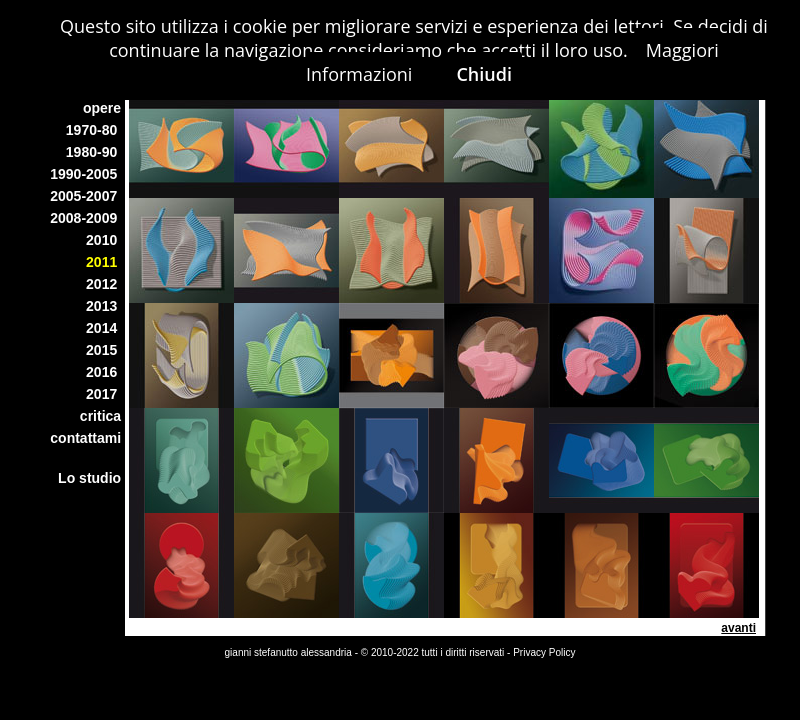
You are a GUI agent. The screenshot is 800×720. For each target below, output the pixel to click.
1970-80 (95, 130)
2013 (105, 306)
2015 (105, 350)
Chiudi (484, 74)
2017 (105, 394)
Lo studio (91, 478)
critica (102, 416)
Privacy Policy (544, 652)
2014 (105, 328)
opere (104, 108)
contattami (87, 438)
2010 (105, 240)
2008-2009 (87, 218)
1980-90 (95, 152)
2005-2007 (87, 196)
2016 (105, 372)
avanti (738, 628)
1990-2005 (87, 174)
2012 (105, 284)
